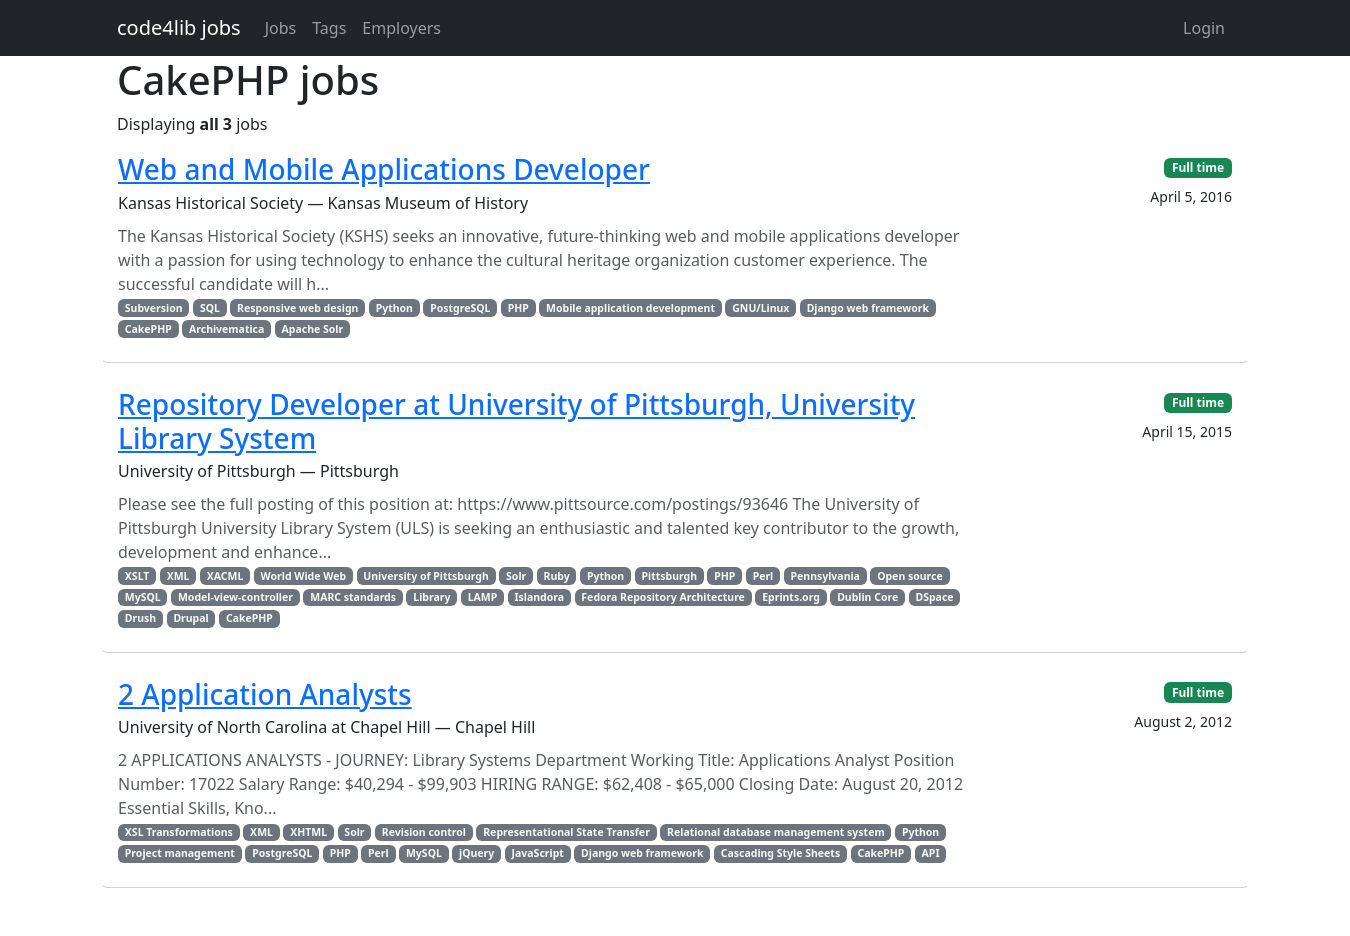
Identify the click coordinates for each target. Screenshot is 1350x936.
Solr (516, 576)
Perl (763, 576)
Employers (401, 28)
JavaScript (538, 853)
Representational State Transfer (566, 832)
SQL (210, 308)
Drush (140, 618)
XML (178, 576)
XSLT (137, 576)
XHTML (308, 832)
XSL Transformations (179, 832)
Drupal (190, 618)
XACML (225, 576)
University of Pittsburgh (425, 576)
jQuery (476, 853)
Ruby (557, 576)
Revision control (424, 832)
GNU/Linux (760, 308)
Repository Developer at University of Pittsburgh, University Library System (516, 421)
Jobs (281, 28)
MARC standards (353, 597)
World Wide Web (303, 576)
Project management (180, 853)
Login (1204, 28)
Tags (329, 28)
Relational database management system (776, 832)
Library (431, 597)
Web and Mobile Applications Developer (384, 169)
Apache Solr (313, 329)
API (931, 853)
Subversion (154, 308)
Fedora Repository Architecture (663, 597)
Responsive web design (297, 308)
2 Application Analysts (265, 694)
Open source (910, 576)
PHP (518, 308)
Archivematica (226, 329)
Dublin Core (867, 597)
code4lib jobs (179, 27)
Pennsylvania (825, 576)
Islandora (540, 597)
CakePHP (148, 329)
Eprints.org (791, 597)
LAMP (483, 597)
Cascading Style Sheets (780, 853)
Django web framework (868, 308)
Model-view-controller (235, 597)
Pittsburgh (669, 576)
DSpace (934, 597)
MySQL (143, 597)
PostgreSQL (460, 308)
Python (394, 308)
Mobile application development (630, 308)
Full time (1198, 167)
